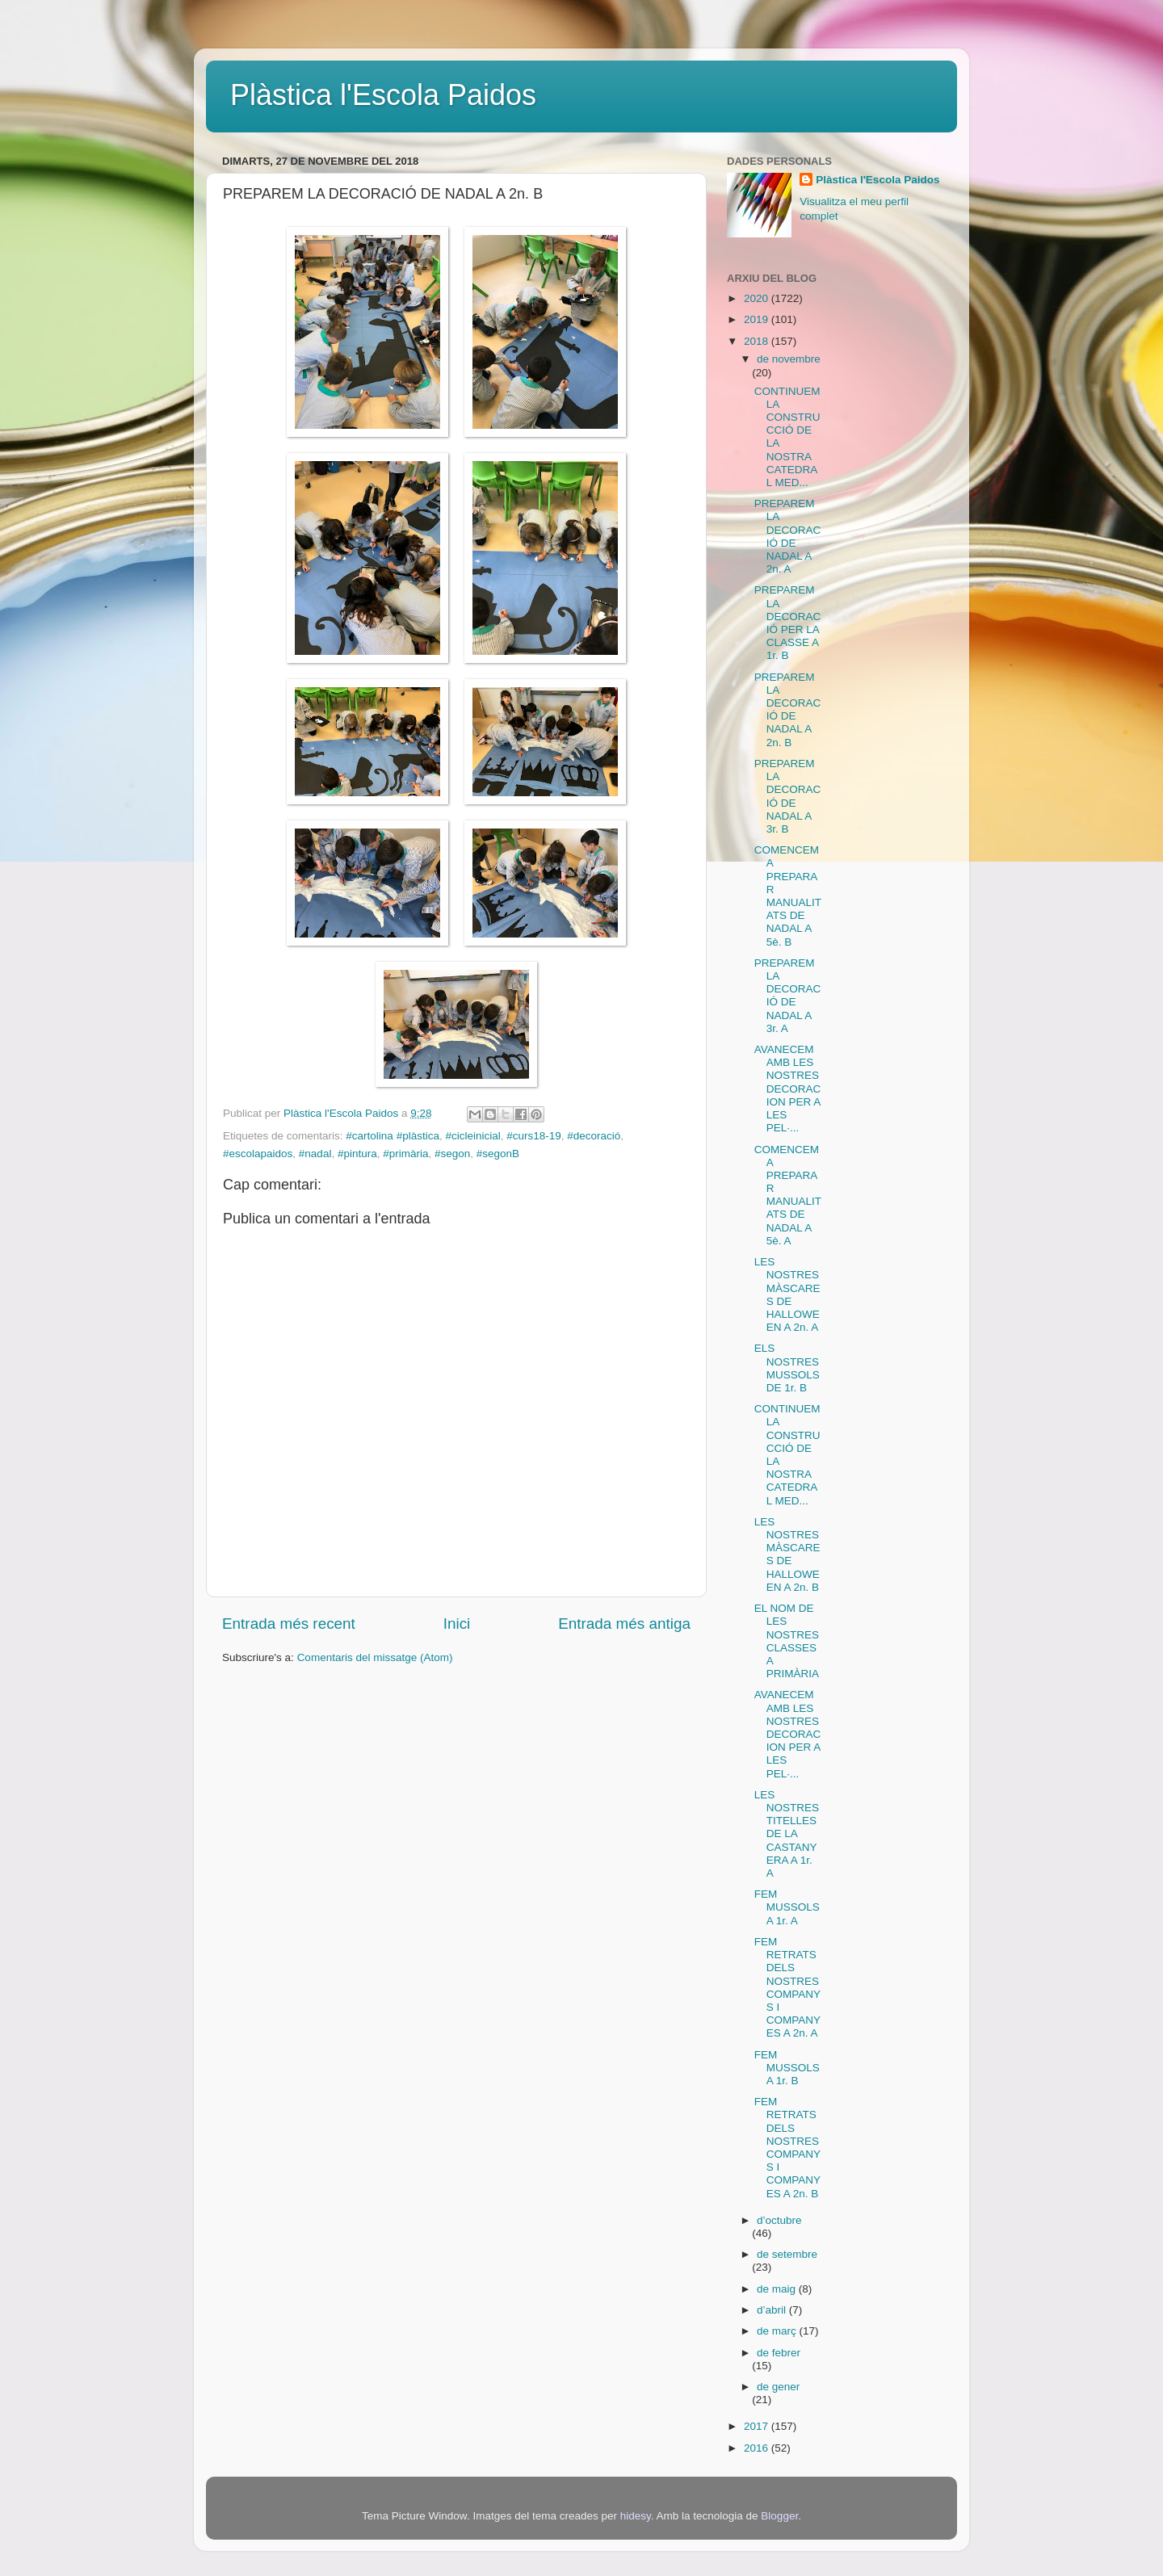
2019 (757, 319)
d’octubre (779, 2220)
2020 (757, 298)
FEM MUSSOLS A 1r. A (787, 1907)
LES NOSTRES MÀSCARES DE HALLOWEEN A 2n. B (787, 1554)
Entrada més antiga (624, 1623)
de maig (778, 2289)
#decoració (593, 1136)
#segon (452, 1153)
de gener (778, 2387)
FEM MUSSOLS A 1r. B (787, 2068)
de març (778, 2331)
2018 (757, 341)
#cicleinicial (472, 1136)
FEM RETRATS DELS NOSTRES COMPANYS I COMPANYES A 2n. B (787, 2147)
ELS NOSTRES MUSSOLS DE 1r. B (787, 1368)
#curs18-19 (533, 1136)
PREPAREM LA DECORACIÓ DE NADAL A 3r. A (787, 995)
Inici (457, 1623)
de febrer (778, 2353)
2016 (757, 2448)
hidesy (635, 2516)
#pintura (357, 1153)
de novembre (789, 359)
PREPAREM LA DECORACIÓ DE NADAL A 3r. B (787, 796)
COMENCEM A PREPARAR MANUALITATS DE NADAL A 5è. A (787, 1195)
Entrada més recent (288, 1623)
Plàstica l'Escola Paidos (383, 94)
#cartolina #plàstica (392, 1136)
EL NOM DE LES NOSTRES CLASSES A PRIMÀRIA (786, 1641)
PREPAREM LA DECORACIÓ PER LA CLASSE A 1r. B (787, 622)
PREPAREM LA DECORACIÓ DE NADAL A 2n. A (787, 536)
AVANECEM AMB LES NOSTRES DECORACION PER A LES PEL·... (787, 1088)
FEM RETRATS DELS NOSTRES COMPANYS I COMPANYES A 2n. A (787, 1987)
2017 (757, 2426)
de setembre (787, 2254)
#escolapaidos (257, 1153)
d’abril (773, 2310)
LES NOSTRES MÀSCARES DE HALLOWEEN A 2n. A (787, 1294)
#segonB (498, 1153)
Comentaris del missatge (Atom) (375, 1657)
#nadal (315, 1153)
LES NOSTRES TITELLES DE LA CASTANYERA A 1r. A (786, 1834)
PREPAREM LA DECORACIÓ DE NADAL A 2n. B (787, 710)
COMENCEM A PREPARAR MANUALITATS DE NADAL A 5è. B (787, 895)
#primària (405, 1153)
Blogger (779, 2516)
